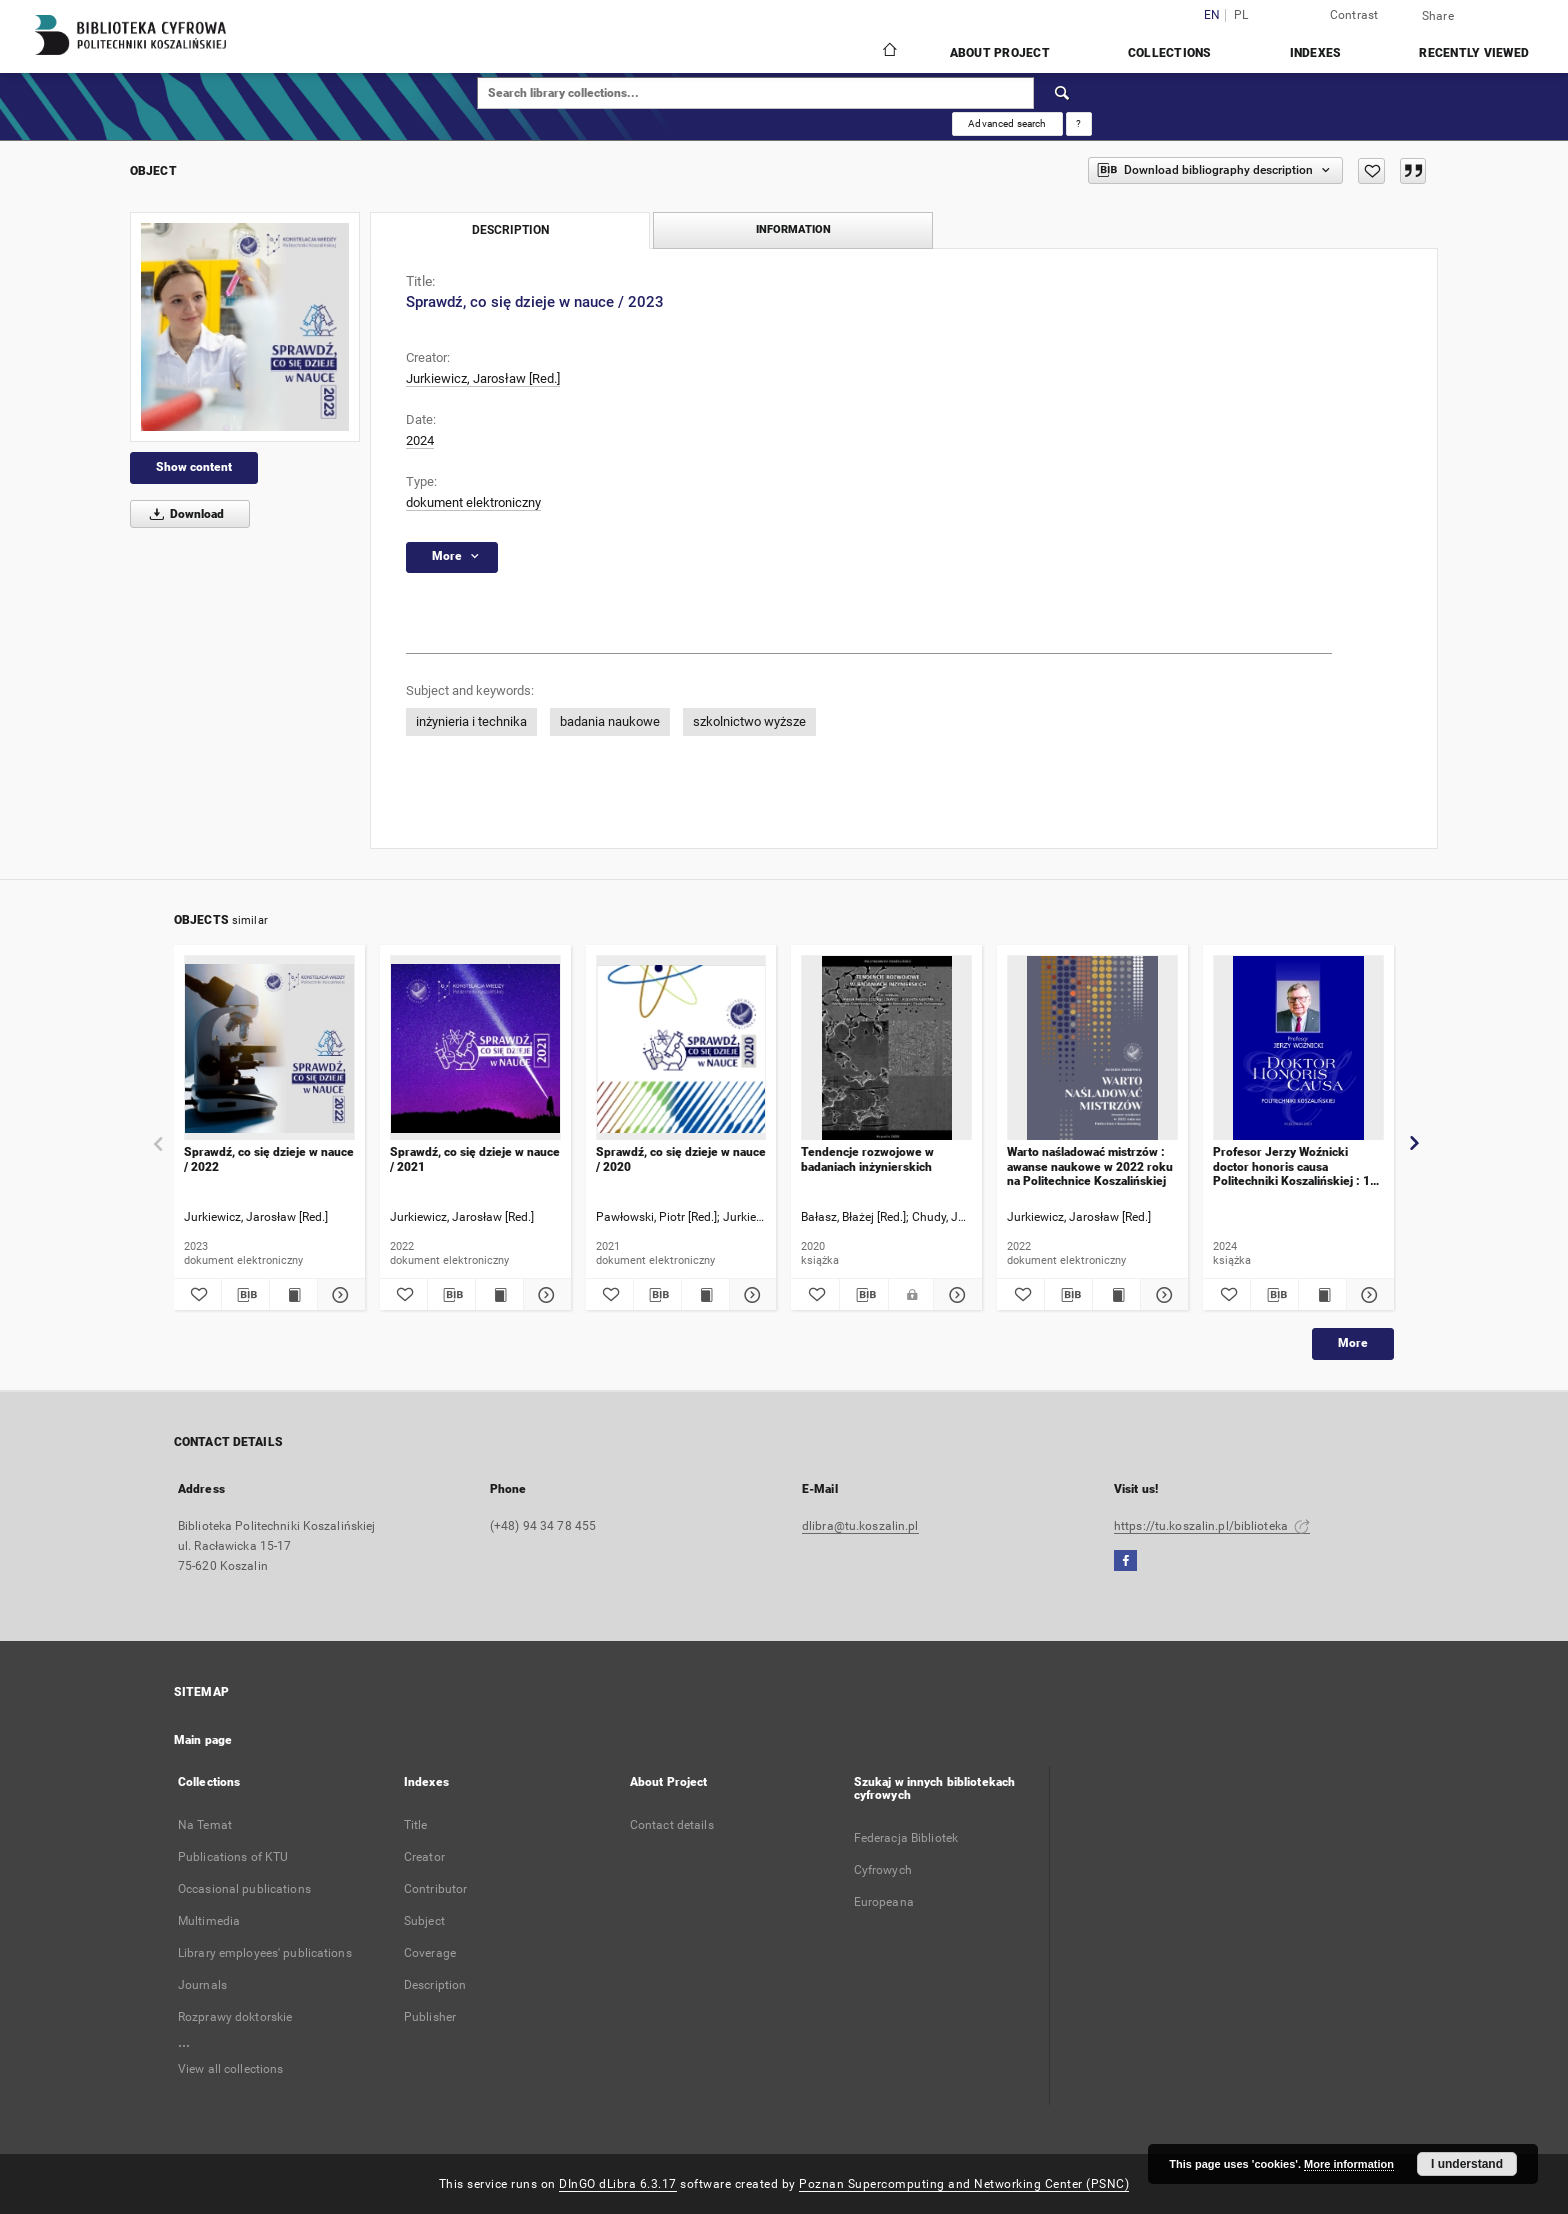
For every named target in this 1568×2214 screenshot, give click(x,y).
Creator (424, 1857)
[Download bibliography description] (245, 1295)
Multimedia (209, 1921)
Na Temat (205, 1825)
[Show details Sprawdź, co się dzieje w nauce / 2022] (338, 1295)
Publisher (430, 2017)
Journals (202, 1985)
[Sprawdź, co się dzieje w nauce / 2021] (475, 1048)
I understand (1467, 2164)
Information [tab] (793, 229)
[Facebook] (1125, 1561)
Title (416, 1825)
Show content (194, 467)
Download (183, 514)
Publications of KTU (233, 1857)
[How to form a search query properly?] (1079, 124)
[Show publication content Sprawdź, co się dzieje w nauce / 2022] (293, 1295)
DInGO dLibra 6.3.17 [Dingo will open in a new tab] (618, 2184)
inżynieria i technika (471, 721)
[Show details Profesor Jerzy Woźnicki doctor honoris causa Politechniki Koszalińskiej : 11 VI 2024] (1367, 1295)
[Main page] (888, 52)
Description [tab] (510, 230)
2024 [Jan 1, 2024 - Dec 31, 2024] (420, 440)
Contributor (435, 1889)
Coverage (430, 1953)
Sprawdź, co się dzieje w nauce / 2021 (475, 1159)
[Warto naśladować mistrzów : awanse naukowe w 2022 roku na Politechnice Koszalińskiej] (1092, 1048)
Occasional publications (244, 1889)
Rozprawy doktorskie (235, 2017)
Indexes (1316, 53)
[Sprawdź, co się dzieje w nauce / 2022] (269, 1048)
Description (435, 1985)
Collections (1170, 53)
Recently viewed (1474, 53)
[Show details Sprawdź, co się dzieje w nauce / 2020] (750, 1295)
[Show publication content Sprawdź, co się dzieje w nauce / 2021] (499, 1295)
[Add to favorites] (1371, 171)
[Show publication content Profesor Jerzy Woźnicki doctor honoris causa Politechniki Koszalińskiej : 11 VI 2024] (1322, 1295)
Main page (203, 1740)
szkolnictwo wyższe (749, 721)
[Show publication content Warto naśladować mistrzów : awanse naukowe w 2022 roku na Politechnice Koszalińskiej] (1116, 1295)
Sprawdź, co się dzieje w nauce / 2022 (269, 1159)
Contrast (1354, 15)
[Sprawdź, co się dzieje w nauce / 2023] (245, 327)
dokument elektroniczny (473, 502)
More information (1349, 2164)
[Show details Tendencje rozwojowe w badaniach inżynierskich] (955, 1295)
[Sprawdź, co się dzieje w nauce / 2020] (681, 1048)
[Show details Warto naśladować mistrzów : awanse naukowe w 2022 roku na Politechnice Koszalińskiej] (1161, 1295)
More (1353, 1343)
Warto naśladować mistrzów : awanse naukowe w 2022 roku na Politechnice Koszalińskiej (1090, 1166)
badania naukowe (610, 721)
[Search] (1063, 93)
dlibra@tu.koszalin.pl (860, 1526)
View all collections (230, 2069)
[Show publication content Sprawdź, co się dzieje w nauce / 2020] (705, 1295)
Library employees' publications (265, 1953)
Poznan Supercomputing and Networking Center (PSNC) (964, 2184)
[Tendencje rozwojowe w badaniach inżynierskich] (886, 1048)
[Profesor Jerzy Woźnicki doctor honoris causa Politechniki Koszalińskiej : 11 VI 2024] (1298, 1048)
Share (1438, 16)
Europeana (884, 1902)
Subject (424, 1921)
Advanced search (1007, 123)
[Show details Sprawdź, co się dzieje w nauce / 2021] (544, 1295)
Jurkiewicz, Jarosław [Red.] (483, 378)
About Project (1000, 53)
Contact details (672, 1825)
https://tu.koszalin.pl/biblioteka (1212, 1526)
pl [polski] (1241, 15)
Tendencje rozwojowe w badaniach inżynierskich (867, 1159)
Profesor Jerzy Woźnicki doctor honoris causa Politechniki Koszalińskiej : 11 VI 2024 (1295, 1166)
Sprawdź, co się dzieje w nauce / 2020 (681, 1159)
